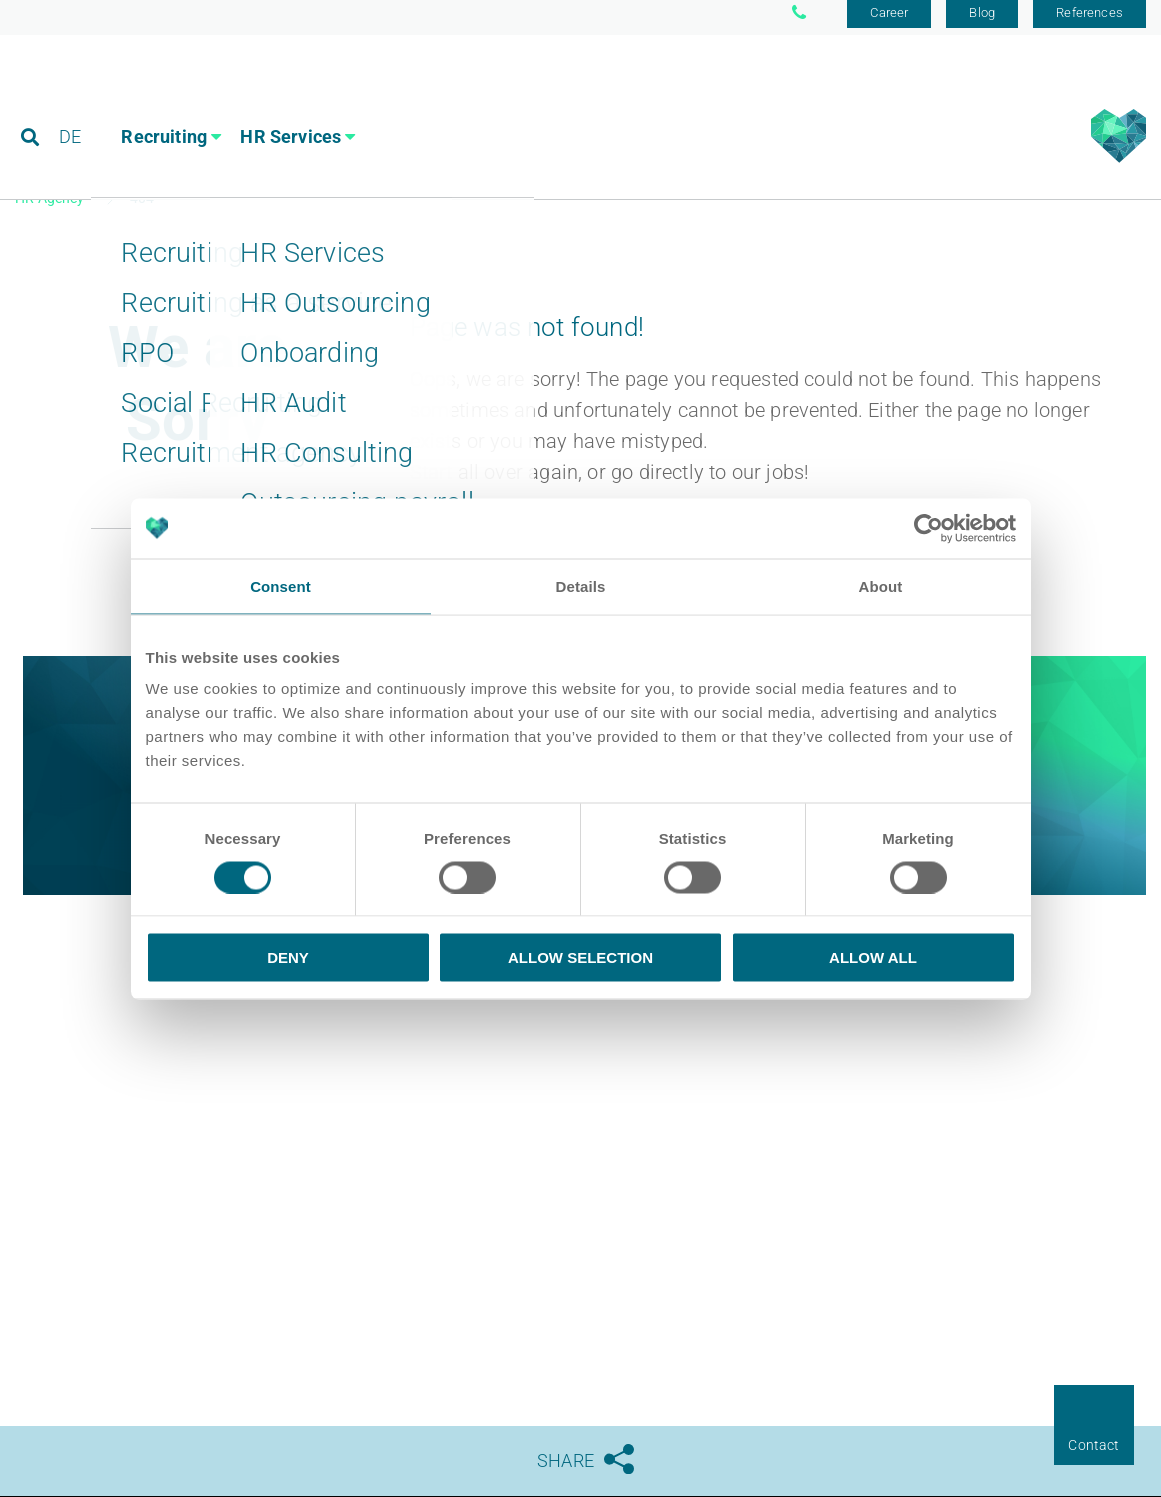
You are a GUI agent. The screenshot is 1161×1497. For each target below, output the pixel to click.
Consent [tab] (280, 585)
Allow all (873, 957)
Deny (288, 957)
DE (71, 104)
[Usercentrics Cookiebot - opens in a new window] (928, 528)
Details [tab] (581, 585)
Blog (982, 22)
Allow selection (580, 957)
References (1089, 22)
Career (889, 22)
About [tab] (881, 585)
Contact (1093, 1445)
